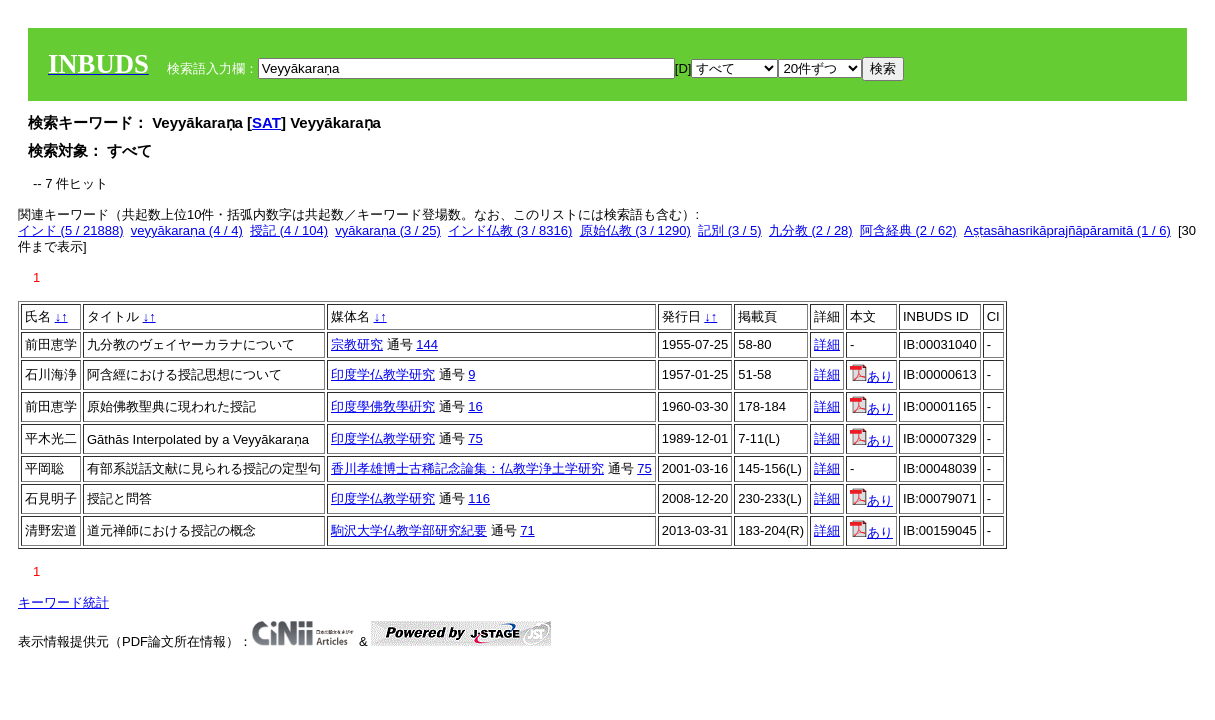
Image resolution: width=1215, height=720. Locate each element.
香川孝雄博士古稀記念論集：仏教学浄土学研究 (467, 468)
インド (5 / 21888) (71, 230)
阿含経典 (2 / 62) (908, 230)
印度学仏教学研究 (383, 374)
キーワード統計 (63, 602)
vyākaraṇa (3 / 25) (388, 230)
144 (427, 344)
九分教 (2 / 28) (811, 230)
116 (479, 498)
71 (527, 530)
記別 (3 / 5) (730, 230)
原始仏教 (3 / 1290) (635, 230)
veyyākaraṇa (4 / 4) (187, 230)
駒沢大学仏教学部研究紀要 (409, 530)
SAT (266, 122)
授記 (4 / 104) (289, 230)
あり (871, 376)
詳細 (827, 344)
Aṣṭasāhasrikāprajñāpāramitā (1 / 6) (1067, 230)
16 (475, 406)
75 (475, 438)
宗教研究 (357, 344)
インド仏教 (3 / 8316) (510, 230)
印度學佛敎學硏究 (383, 406)
